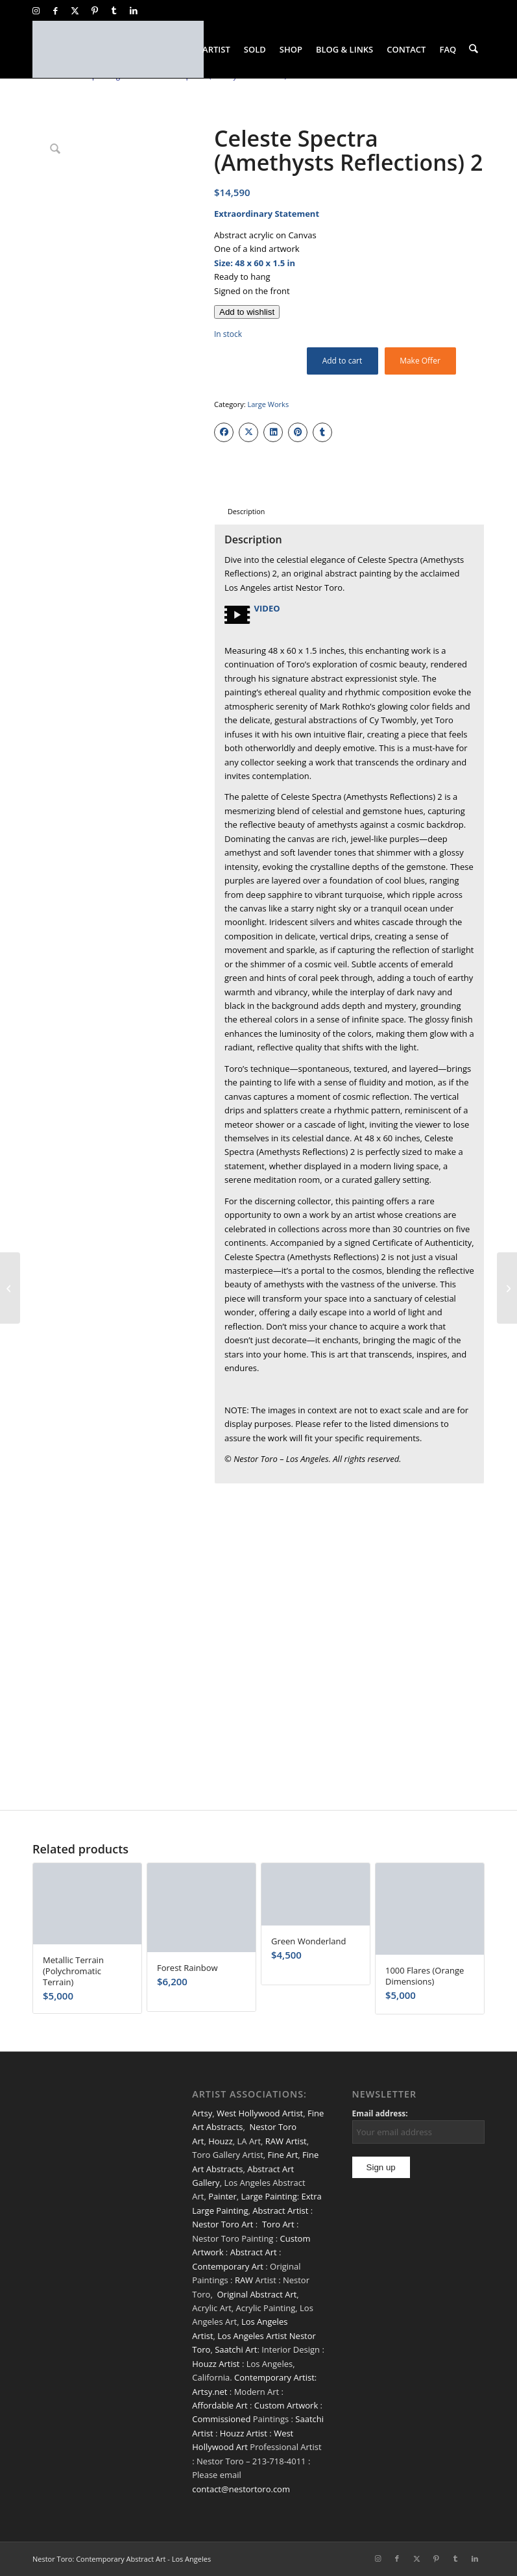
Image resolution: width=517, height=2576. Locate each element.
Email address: (380, 2113)
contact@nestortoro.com (241, 2489)
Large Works (268, 404)
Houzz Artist (215, 2364)
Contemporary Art (227, 2266)
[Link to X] (75, 10)
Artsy (202, 2113)
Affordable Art (219, 2405)
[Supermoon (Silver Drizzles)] (10, 1288)
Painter (222, 2196)
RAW (244, 2280)
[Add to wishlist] (247, 312)
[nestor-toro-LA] (118, 49)
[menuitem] (217, 49)
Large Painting (268, 2196)
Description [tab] (246, 511)
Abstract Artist (280, 2210)
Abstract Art (253, 2252)
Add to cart (342, 360)
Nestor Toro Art (222, 2224)
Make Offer (420, 360)
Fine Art (283, 2155)
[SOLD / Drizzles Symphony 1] (507, 1288)
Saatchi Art (236, 2349)
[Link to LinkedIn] (133, 10)
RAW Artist (286, 2141)
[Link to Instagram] (36, 10)
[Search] (474, 49)
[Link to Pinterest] (94, 10)
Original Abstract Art (257, 2294)
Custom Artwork (286, 2405)
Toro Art (278, 2224)
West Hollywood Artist (260, 2113)
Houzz (220, 2141)
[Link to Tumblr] (113, 10)
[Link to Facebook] (55, 10)
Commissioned (221, 2419)
